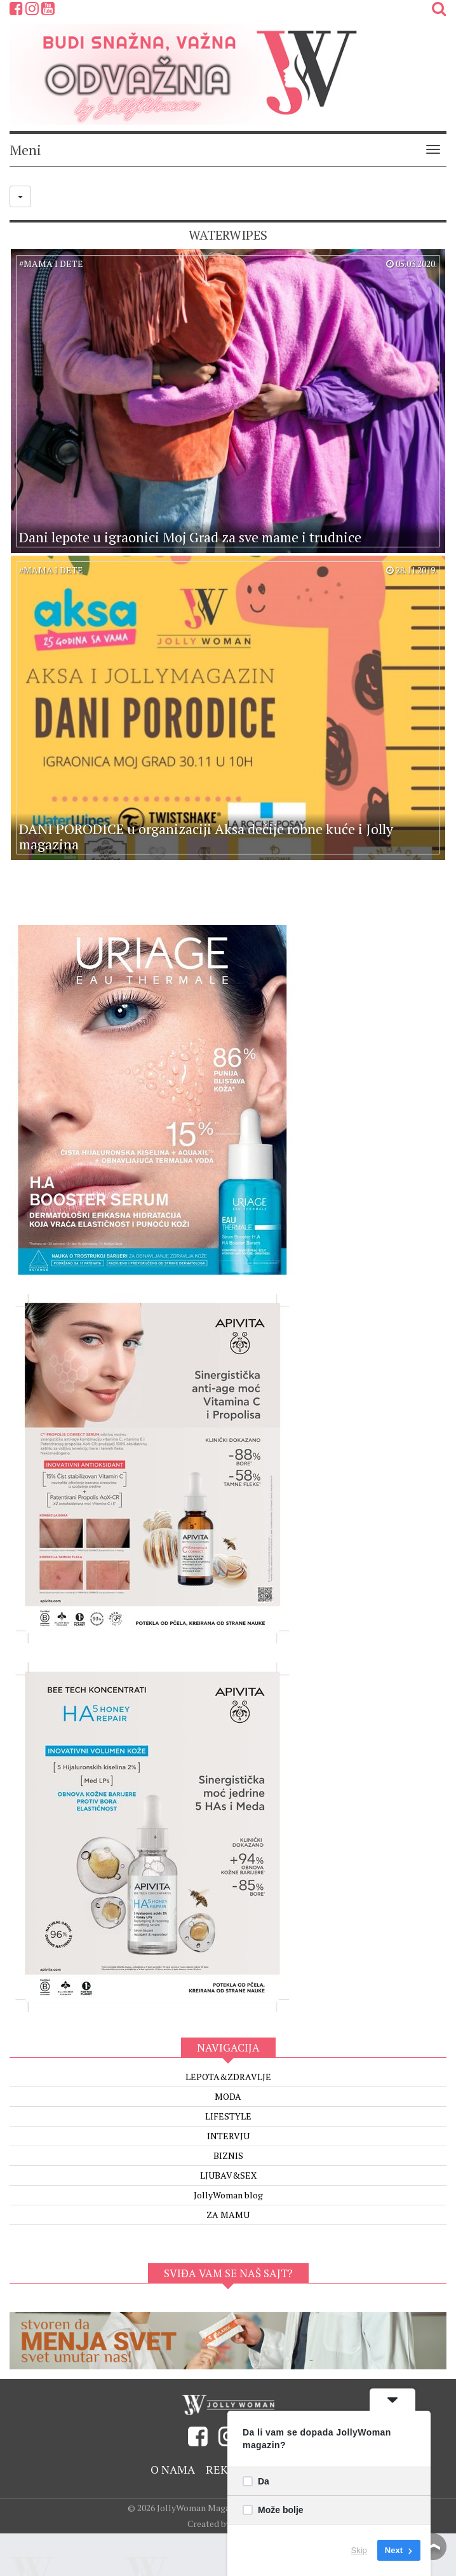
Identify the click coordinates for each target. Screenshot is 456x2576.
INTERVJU (228, 2136)
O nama (173, 2469)
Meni (25, 149)
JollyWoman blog (228, 2195)
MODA (228, 2096)
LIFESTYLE (228, 2116)
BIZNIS (228, 2155)
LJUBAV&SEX (228, 2175)
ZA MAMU (228, 2215)
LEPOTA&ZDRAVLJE (228, 2077)
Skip (359, 2550)
